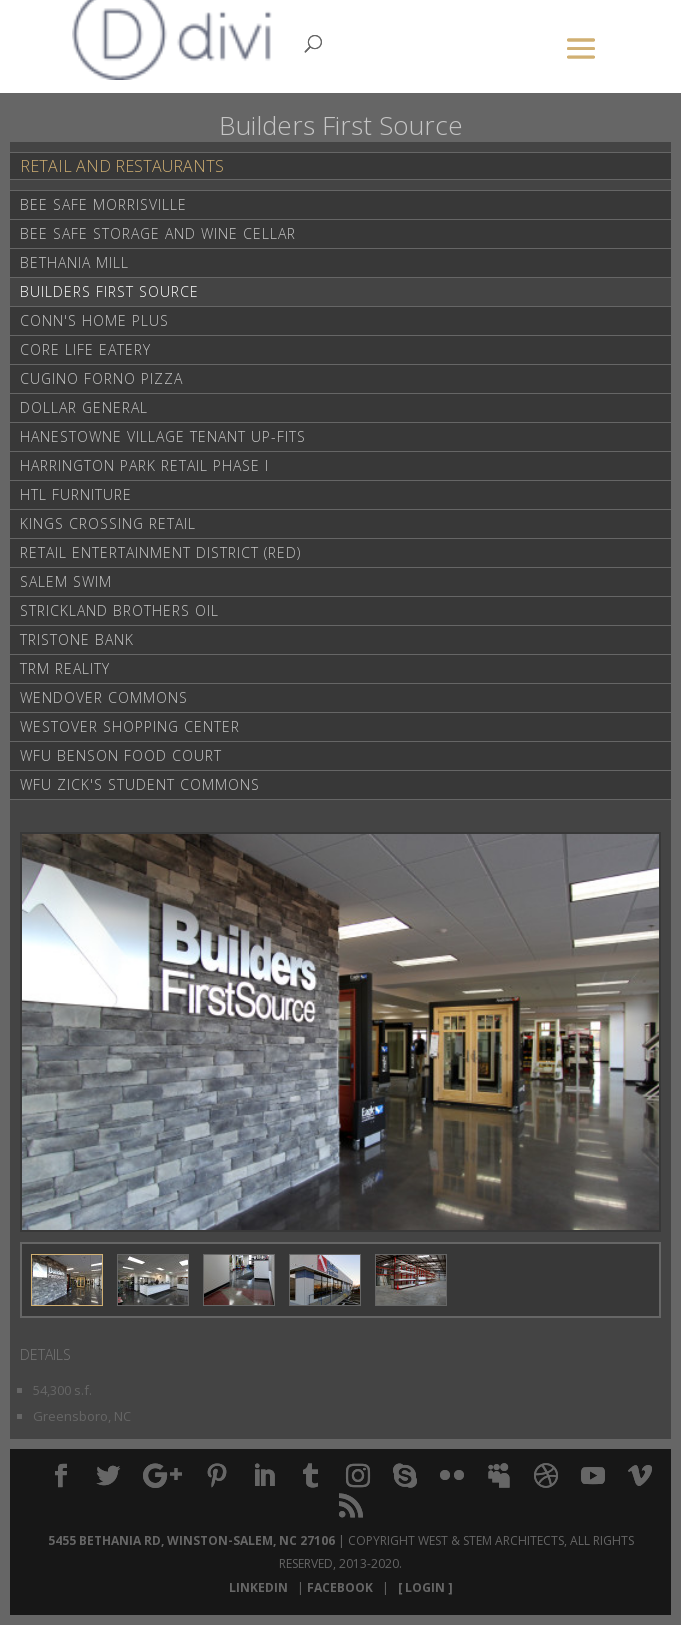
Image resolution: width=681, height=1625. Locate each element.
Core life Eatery (85, 349)
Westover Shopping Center (130, 726)
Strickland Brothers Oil (119, 610)
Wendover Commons (104, 697)
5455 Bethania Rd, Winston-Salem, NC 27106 (191, 1540)
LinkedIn (261, 1587)
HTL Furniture (76, 494)
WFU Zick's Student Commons (140, 784)
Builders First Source (109, 291)
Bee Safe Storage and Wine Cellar (158, 233)
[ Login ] (422, 1587)
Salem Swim (66, 581)
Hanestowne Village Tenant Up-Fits (163, 436)
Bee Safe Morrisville (103, 204)
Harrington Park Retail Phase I (144, 465)
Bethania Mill (74, 262)
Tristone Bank (77, 639)
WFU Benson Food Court (121, 755)
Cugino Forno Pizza (101, 378)
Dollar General (84, 407)
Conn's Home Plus (94, 320)
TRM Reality (65, 668)
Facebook (343, 1587)
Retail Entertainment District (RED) (160, 552)
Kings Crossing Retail (108, 523)
